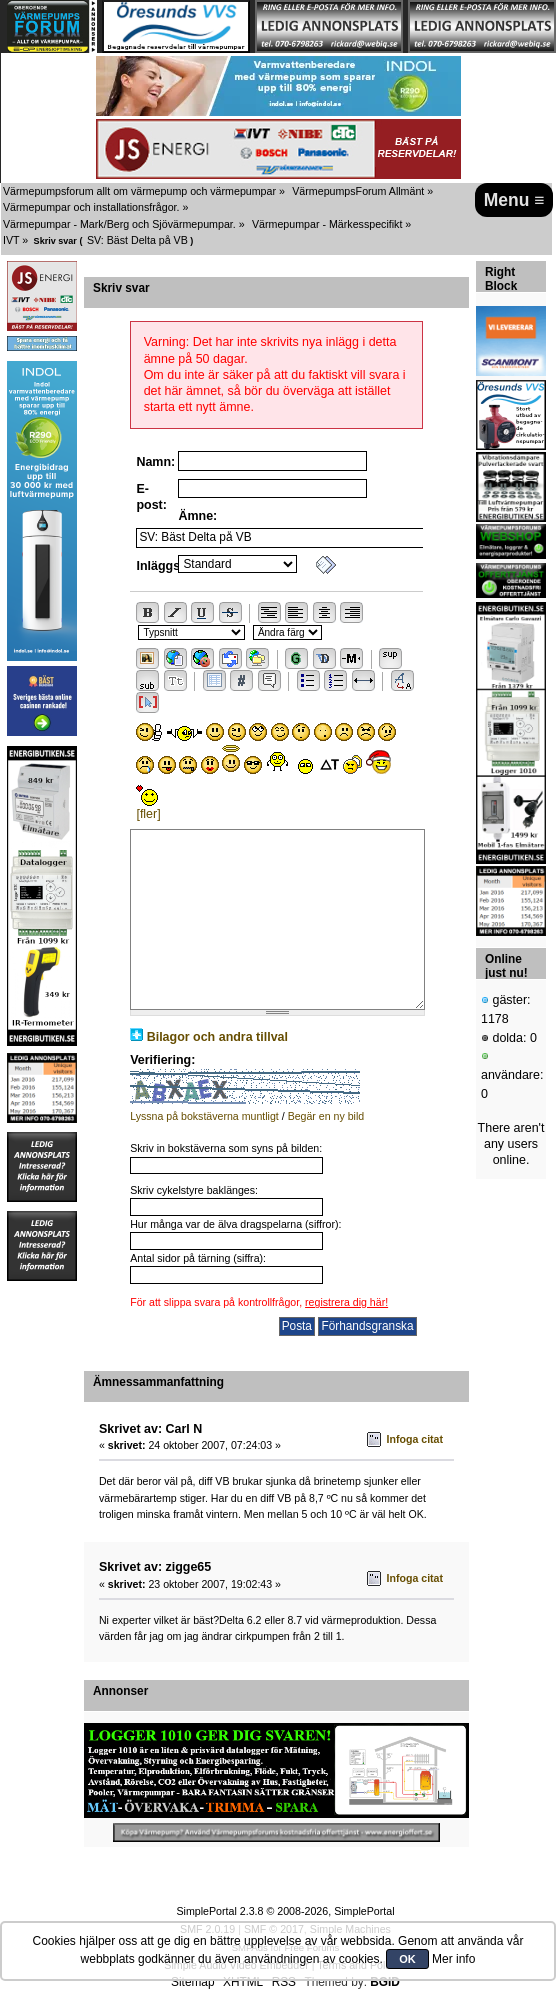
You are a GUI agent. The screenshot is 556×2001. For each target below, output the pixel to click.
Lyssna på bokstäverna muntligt (204, 1116)
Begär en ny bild (326, 1116)
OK (407, 1959)
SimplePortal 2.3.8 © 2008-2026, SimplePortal (285, 1911)
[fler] (148, 814)
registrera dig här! (346, 1302)
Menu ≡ (514, 200)
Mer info (453, 1959)
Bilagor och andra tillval (217, 1037)
